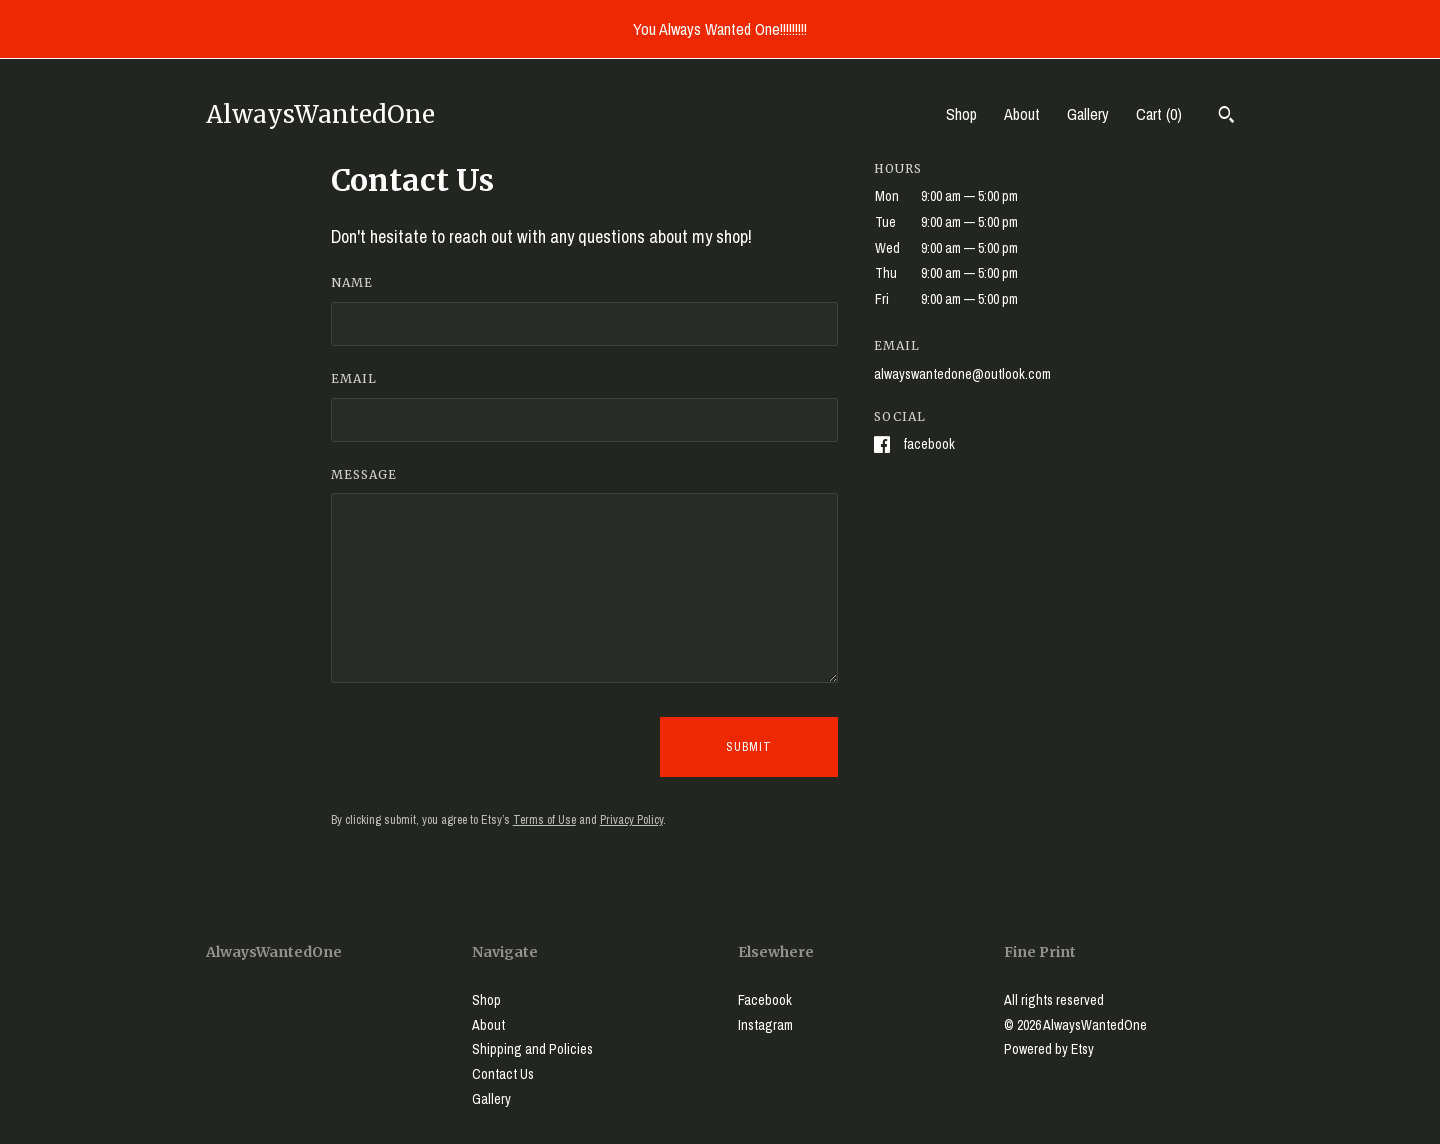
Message (364, 474)
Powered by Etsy (1049, 1049)
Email (354, 378)
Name (352, 282)
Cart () (1159, 114)
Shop (961, 114)
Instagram (765, 1025)
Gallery (1088, 114)
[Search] (1226, 117)
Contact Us (503, 1074)
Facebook (929, 444)
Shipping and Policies (532, 1049)
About (1022, 114)
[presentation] (483, 747)
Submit (749, 747)
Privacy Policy (631, 820)
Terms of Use (544, 820)
